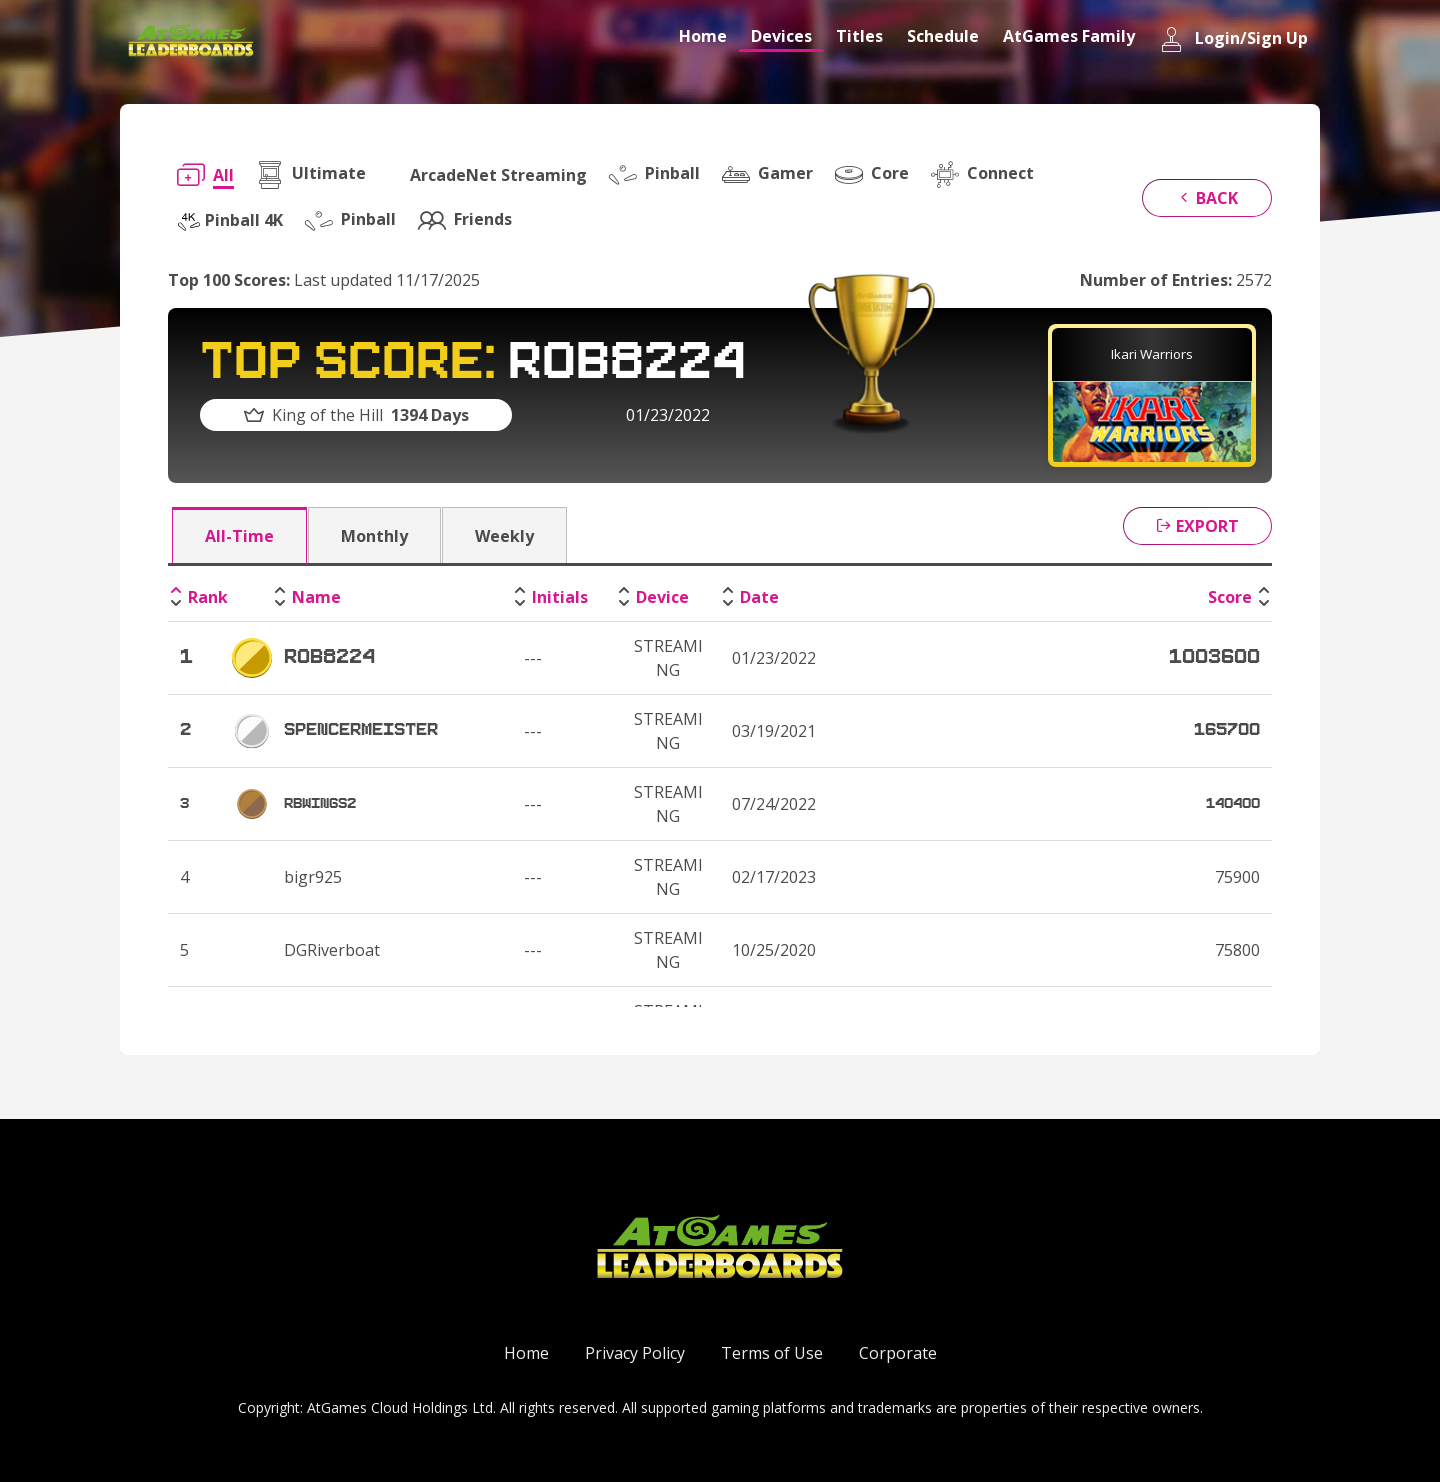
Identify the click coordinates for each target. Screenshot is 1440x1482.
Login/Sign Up (1233, 39)
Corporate (898, 1353)
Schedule (943, 36)
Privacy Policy (635, 1353)
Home (703, 36)
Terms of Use (772, 1353)
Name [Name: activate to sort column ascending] (316, 597)
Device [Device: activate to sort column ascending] (662, 597)
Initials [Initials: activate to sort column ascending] (560, 597)
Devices (781, 36)
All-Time (239, 536)
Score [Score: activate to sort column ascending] (1230, 597)
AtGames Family (1069, 36)
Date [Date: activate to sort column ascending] (759, 597)
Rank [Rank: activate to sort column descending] (208, 597)
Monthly (374, 536)
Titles (859, 36)
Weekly (504, 536)
